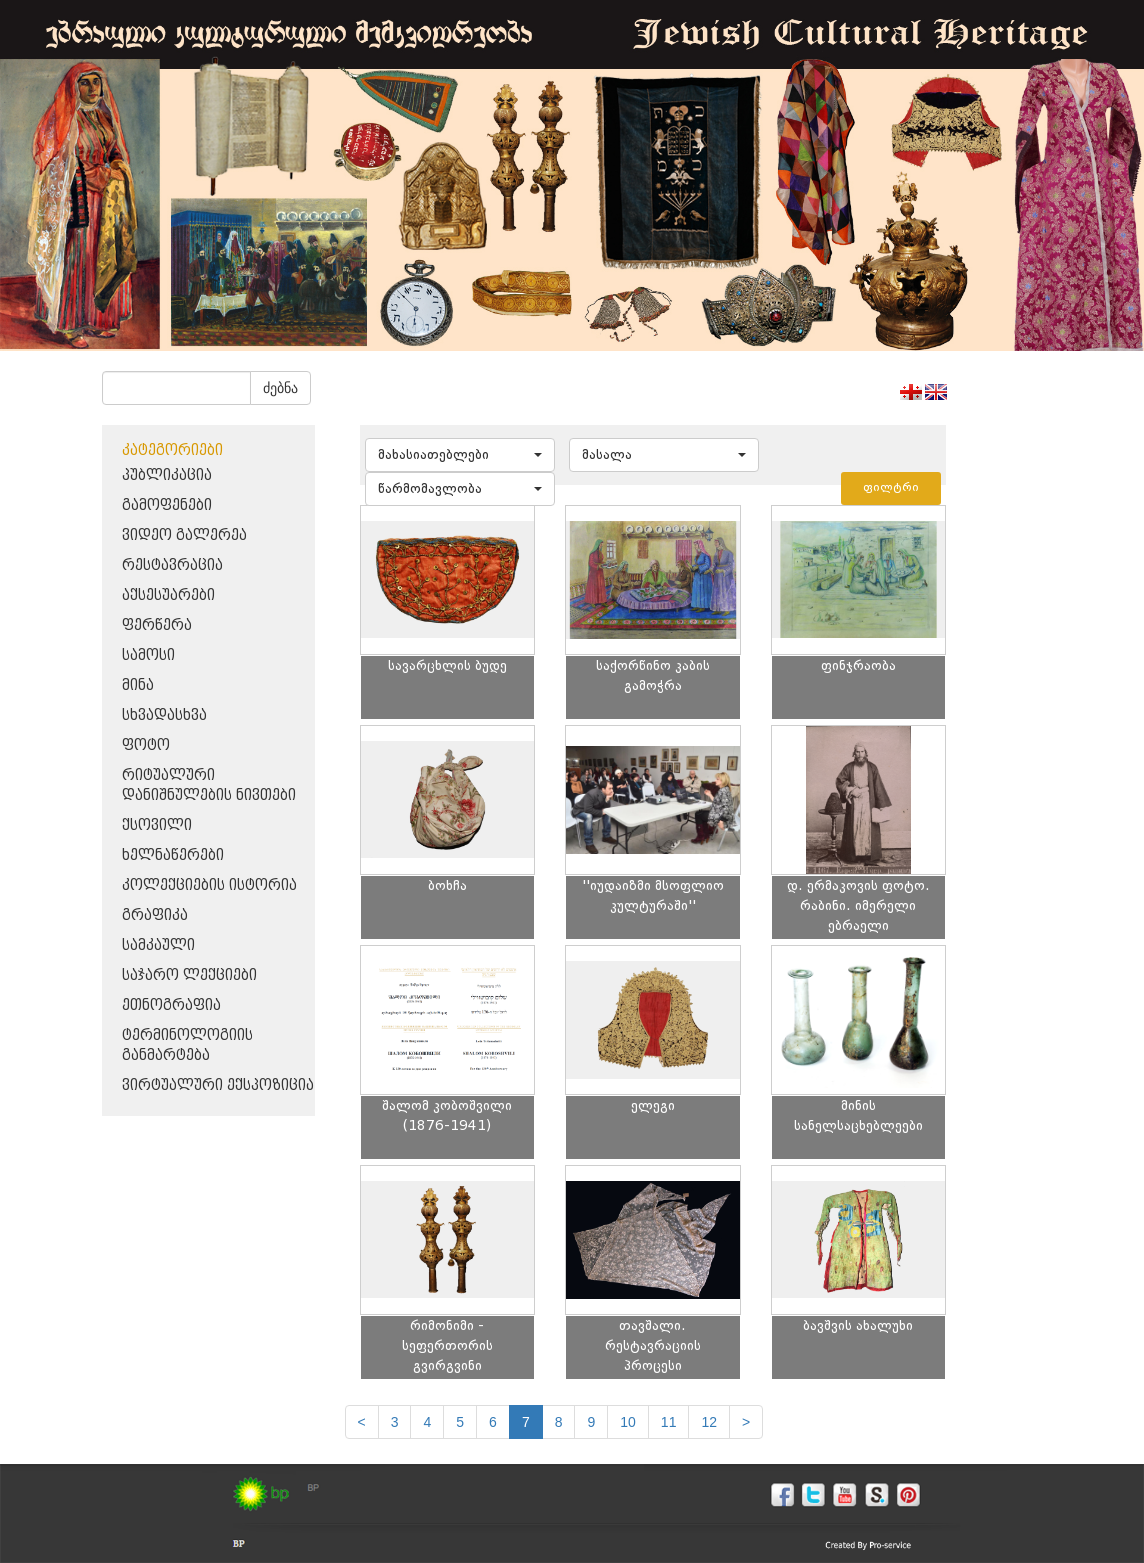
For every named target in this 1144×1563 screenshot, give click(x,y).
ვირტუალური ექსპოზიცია (218, 1085)
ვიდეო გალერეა (184, 535)
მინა (138, 685)
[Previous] (362, 1422)
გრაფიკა (155, 915)
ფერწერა (157, 625)
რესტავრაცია (172, 565)
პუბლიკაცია (167, 475)
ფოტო (146, 745)
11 (669, 1422)
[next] (746, 1422)
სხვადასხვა (164, 715)
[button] (460, 455)
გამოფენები (167, 505)
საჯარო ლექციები (189, 975)
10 (628, 1422)
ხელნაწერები (173, 855)
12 (709, 1422)
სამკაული (158, 945)
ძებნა (280, 388)
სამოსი (148, 655)
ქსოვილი (157, 825)
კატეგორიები (172, 450)
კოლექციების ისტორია (209, 885)
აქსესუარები (168, 595)
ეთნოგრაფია (171, 1005)
